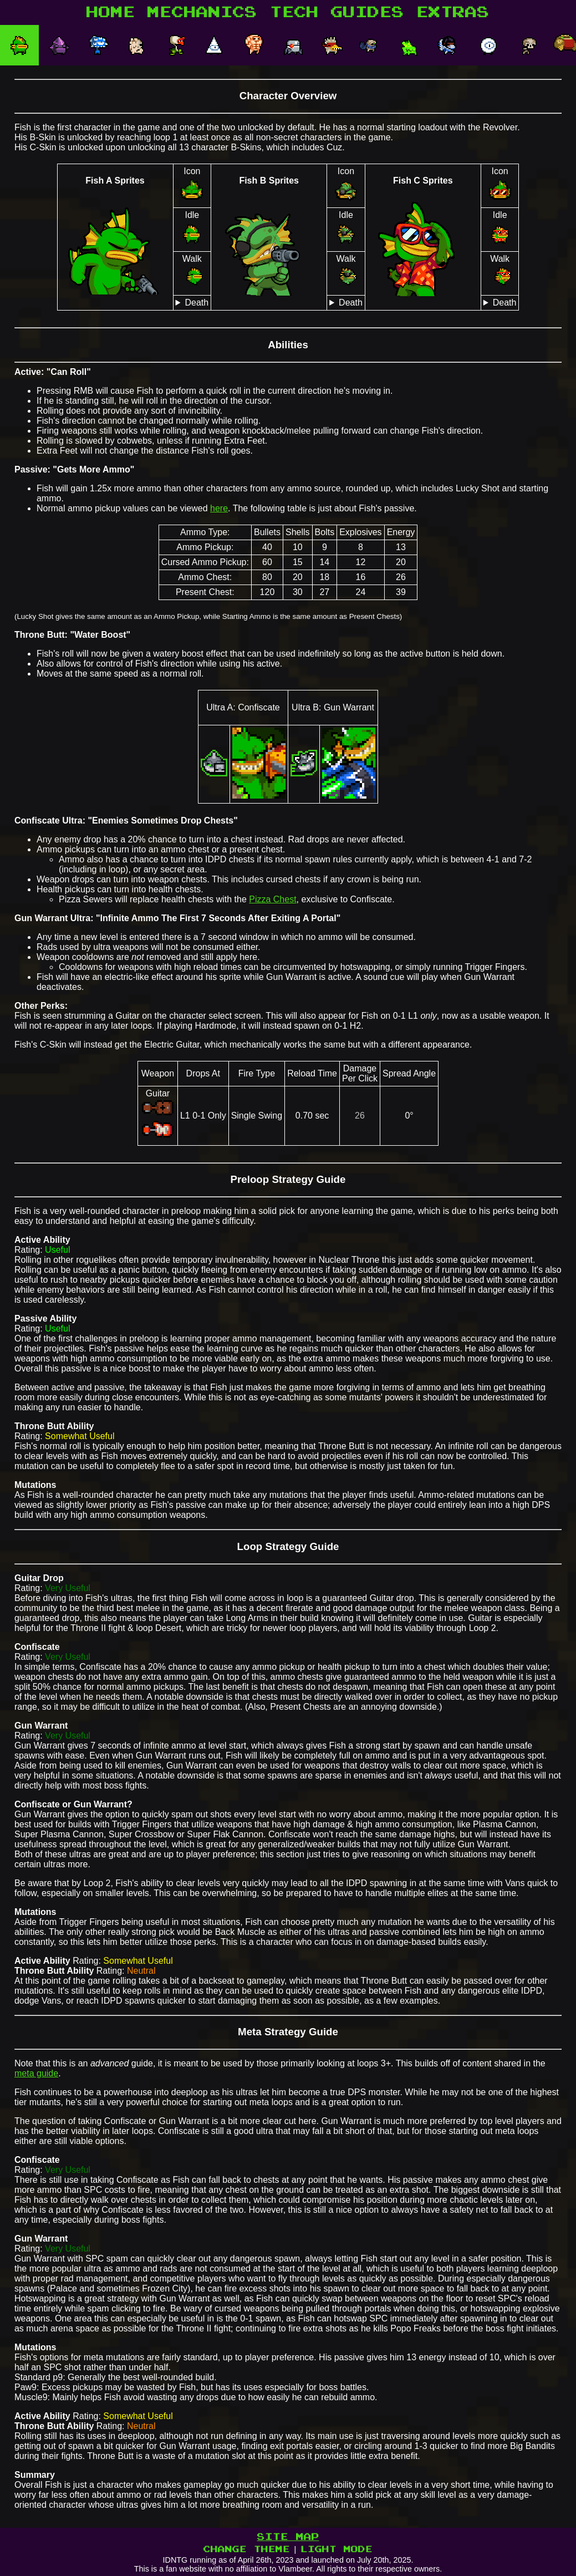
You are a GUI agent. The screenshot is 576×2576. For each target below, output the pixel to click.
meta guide (36, 2073)
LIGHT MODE (336, 2549)
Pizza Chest (272, 899)
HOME (110, 12)
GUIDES (367, 12)
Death (196, 302)
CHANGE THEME (246, 2549)
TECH (294, 12)
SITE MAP (288, 2537)
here (219, 508)
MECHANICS (202, 12)
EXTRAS (453, 12)
